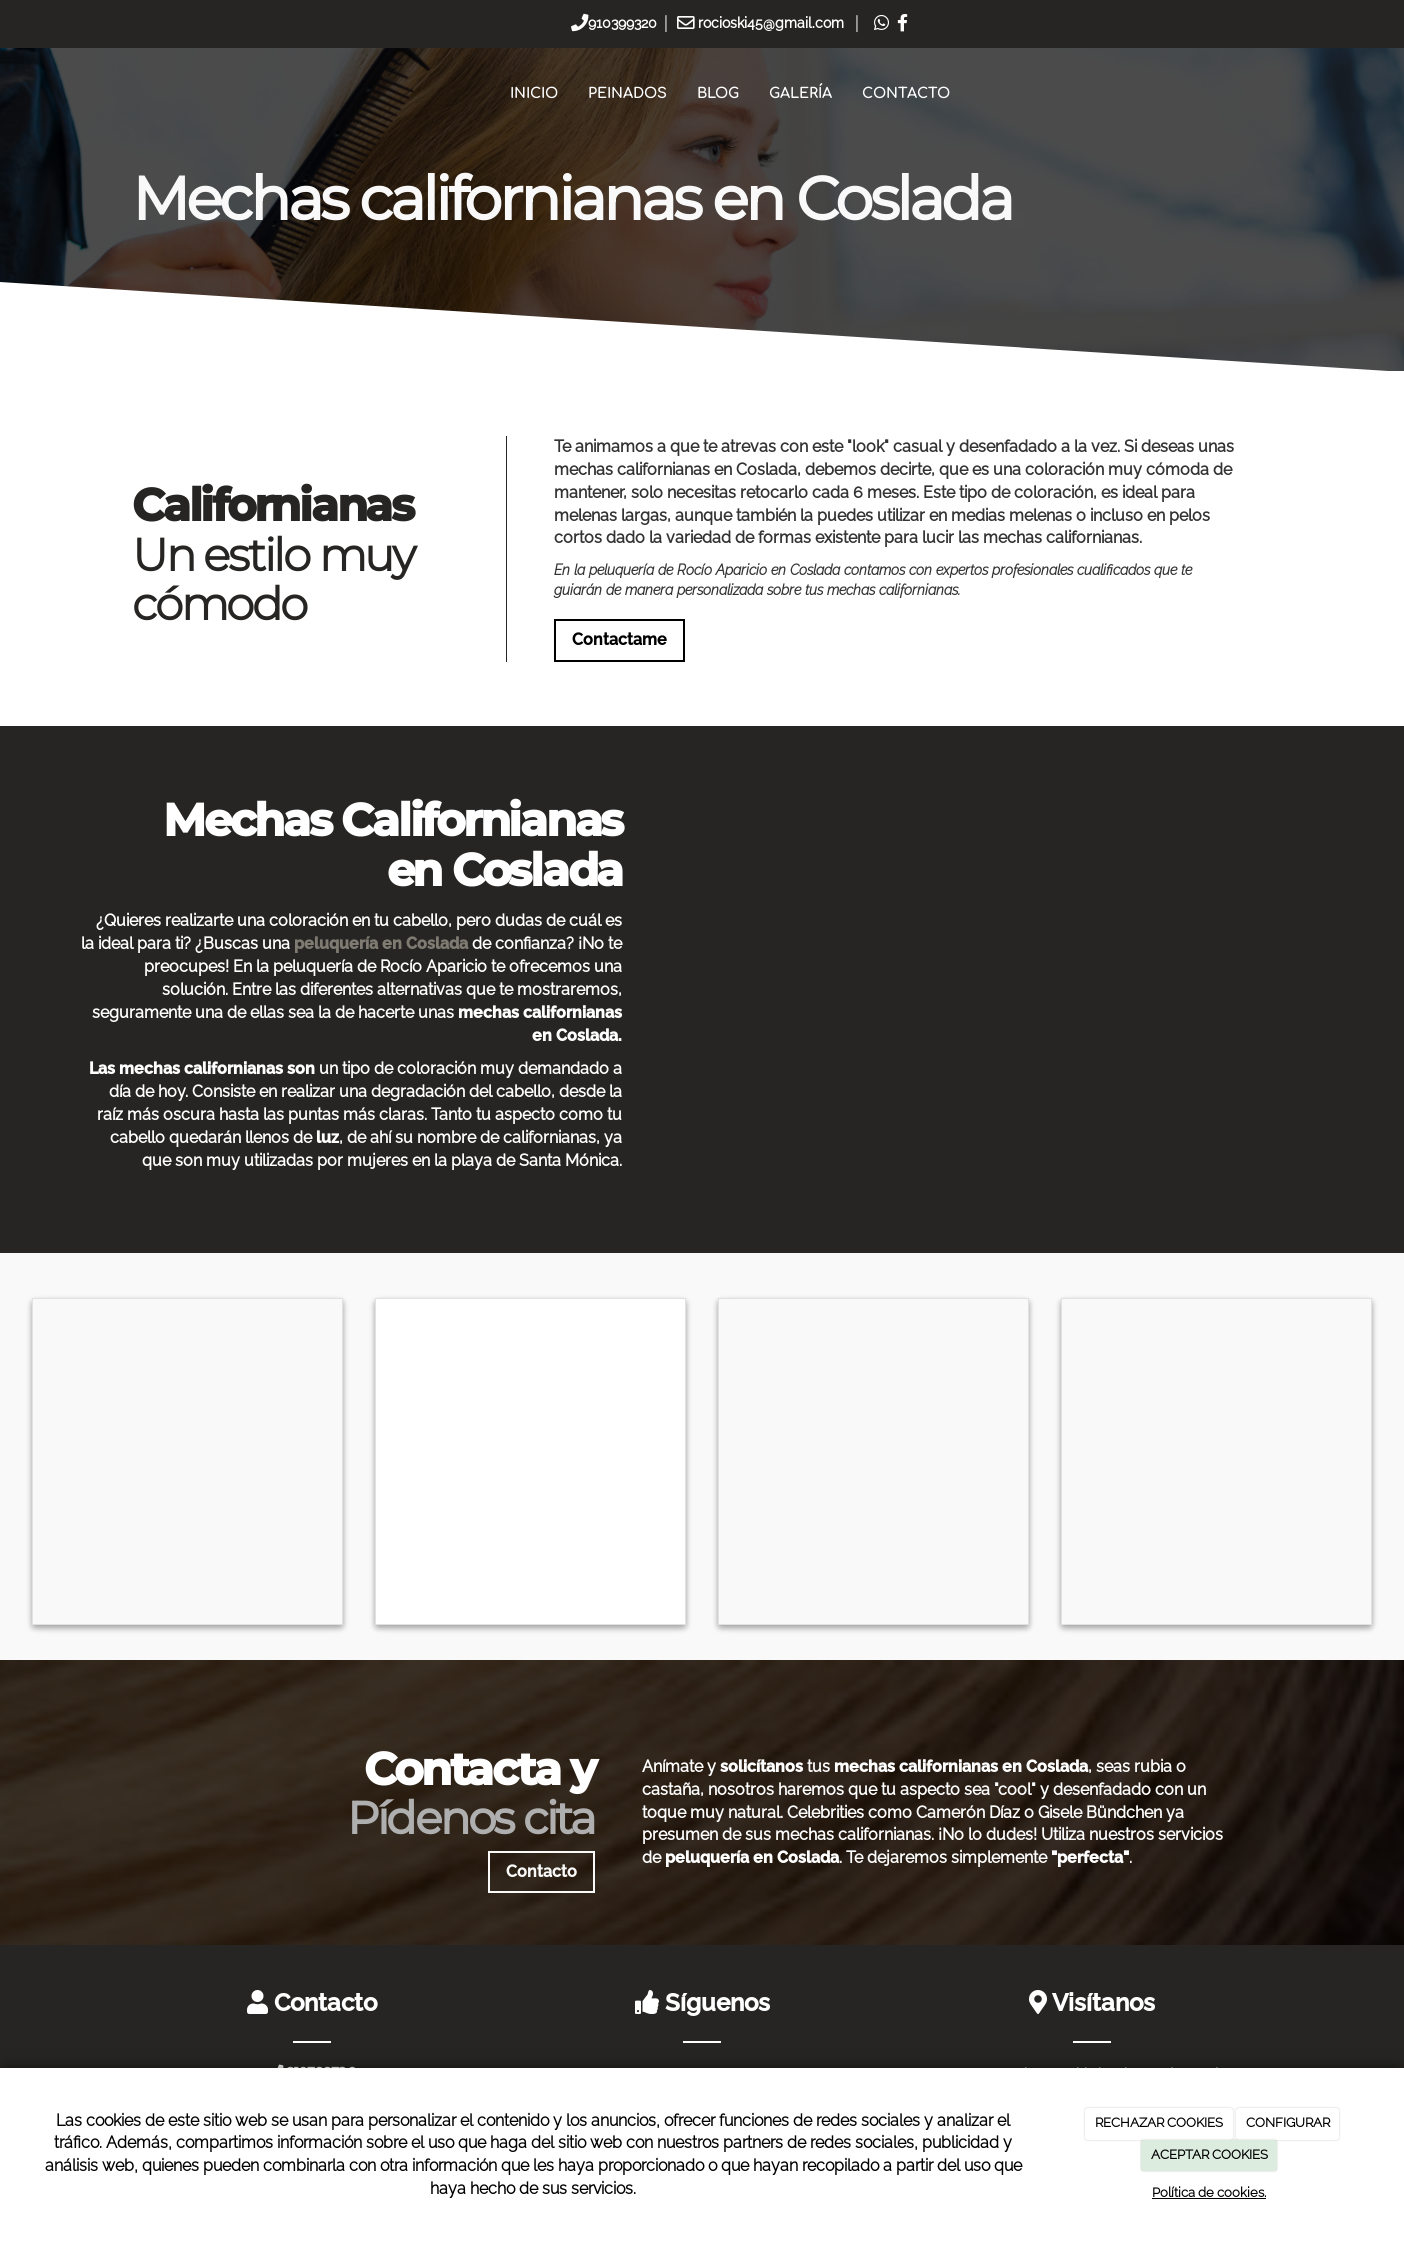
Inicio (534, 93)
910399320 (622, 23)
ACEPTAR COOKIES (1209, 2154)
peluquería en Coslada (381, 943)
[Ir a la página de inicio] (202, 93)
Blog (718, 93)
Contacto (906, 93)
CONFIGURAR (1288, 2122)
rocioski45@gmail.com (771, 23)
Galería (800, 93)
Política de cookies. (1209, 2192)
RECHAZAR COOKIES (1159, 2122)
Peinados (627, 93)
